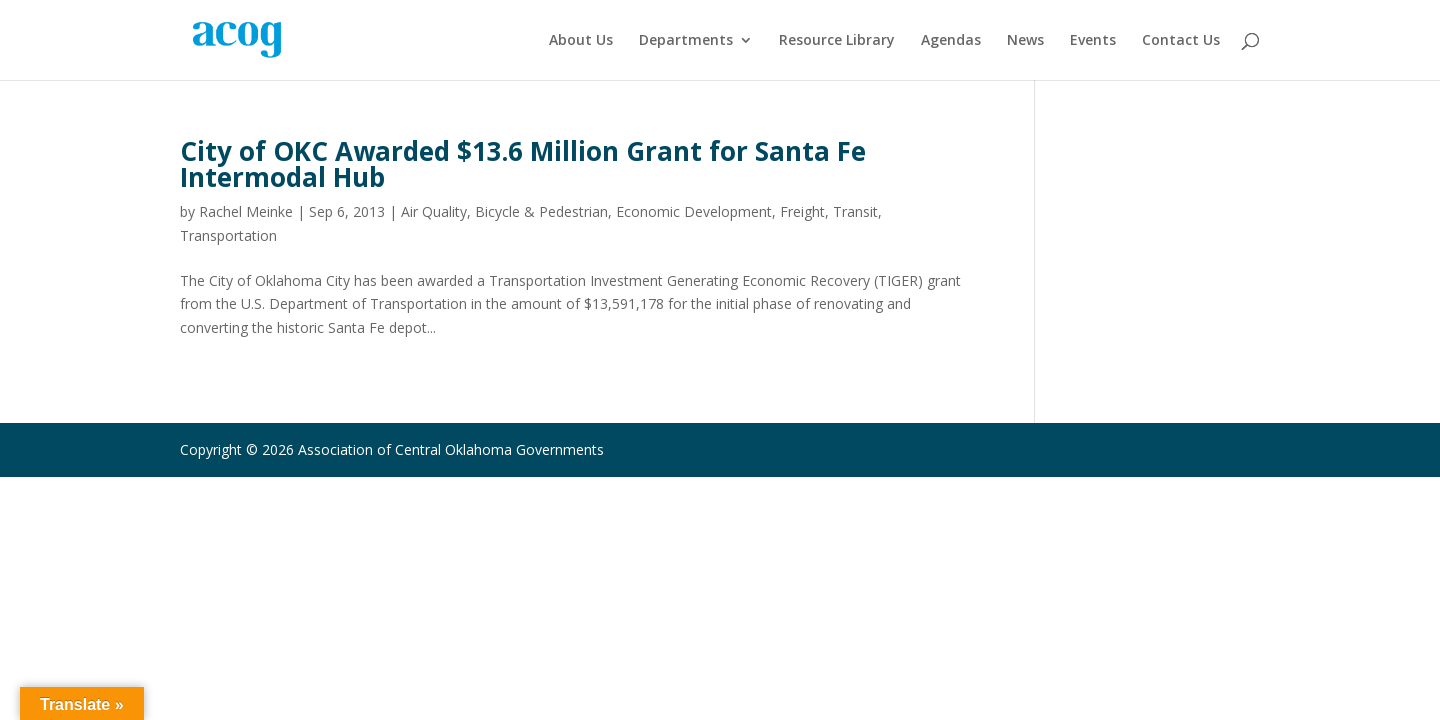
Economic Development (694, 211)
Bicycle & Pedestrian (541, 211)
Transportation (228, 235)
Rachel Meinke (246, 211)
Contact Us (1181, 41)
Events (1093, 41)
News (1025, 41)
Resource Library (837, 41)
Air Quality (434, 211)
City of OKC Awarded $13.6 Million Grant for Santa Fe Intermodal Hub (523, 164)
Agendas (951, 41)
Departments (686, 41)
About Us (581, 41)
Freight (802, 211)
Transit (855, 211)
